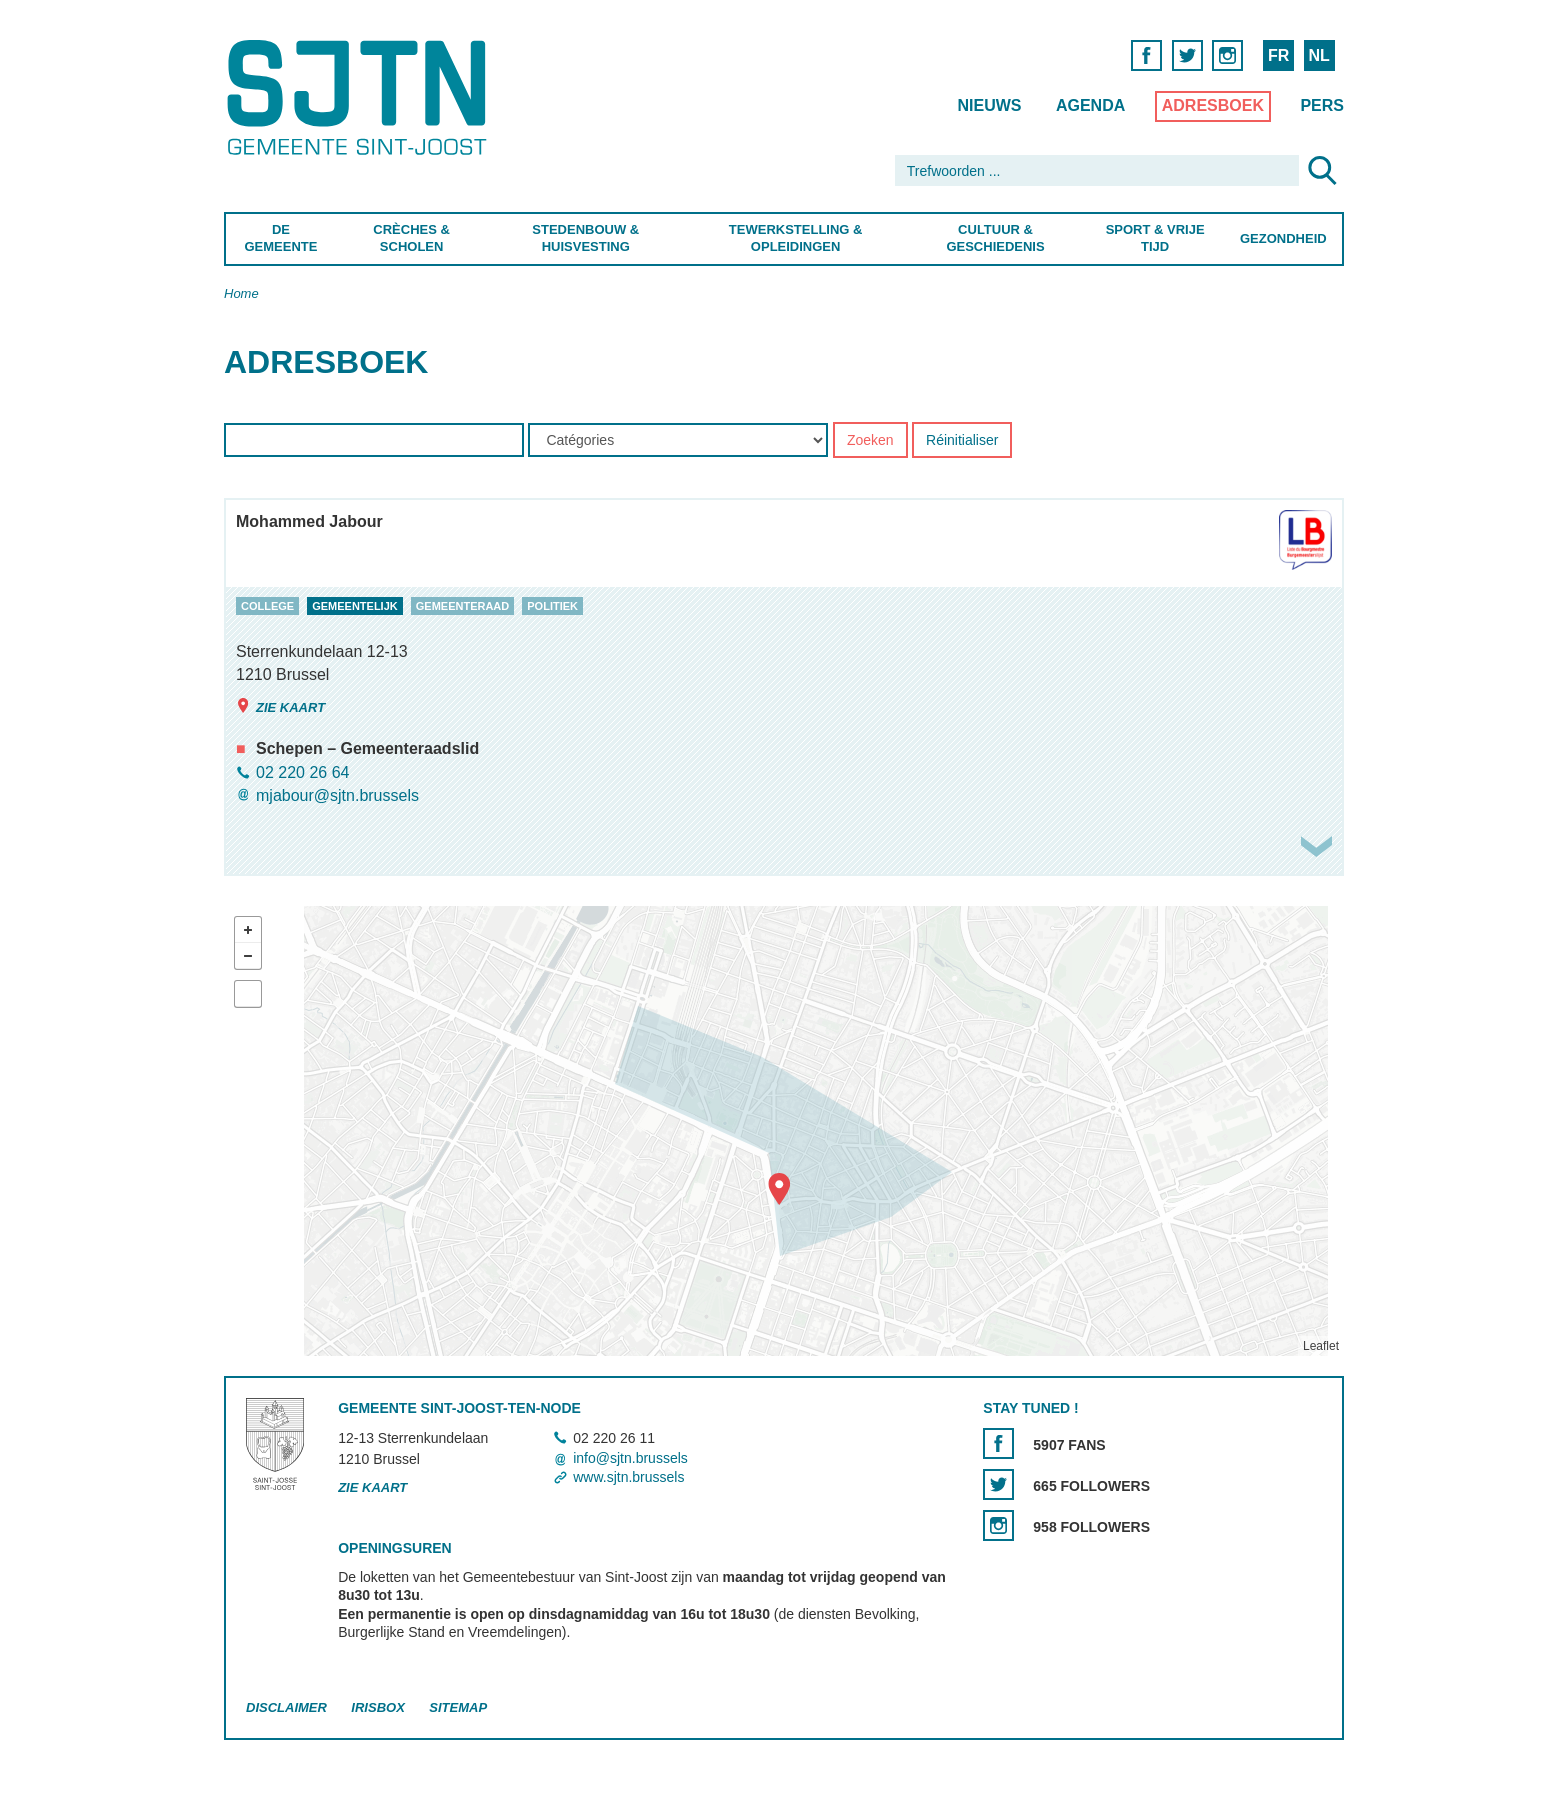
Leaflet (1321, 1346)
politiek (552, 606)
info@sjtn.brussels (630, 1458)
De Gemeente (280, 238)
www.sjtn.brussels (628, 1477)
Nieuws (989, 105)
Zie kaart (280, 706)
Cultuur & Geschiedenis (995, 238)
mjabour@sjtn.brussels (337, 795)
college (267, 606)
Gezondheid (1283, 238)
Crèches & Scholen (411, 238)
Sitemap (458, 1707)
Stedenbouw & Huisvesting (585, 238)
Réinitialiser (962, 441)
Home (241, 293)
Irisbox (377, 1707)
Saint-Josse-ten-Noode (360, 97)
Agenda (1090, 105)
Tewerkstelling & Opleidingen (795, 238)
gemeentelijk (355, 606)
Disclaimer (286, 1707)
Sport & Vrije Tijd (1155, 238)
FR (1278, 55)
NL (1318, 55)
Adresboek (1213, 105)
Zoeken (870, 441)
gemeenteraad (463, 606)
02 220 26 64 (302, 772)
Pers (1322, 105)
